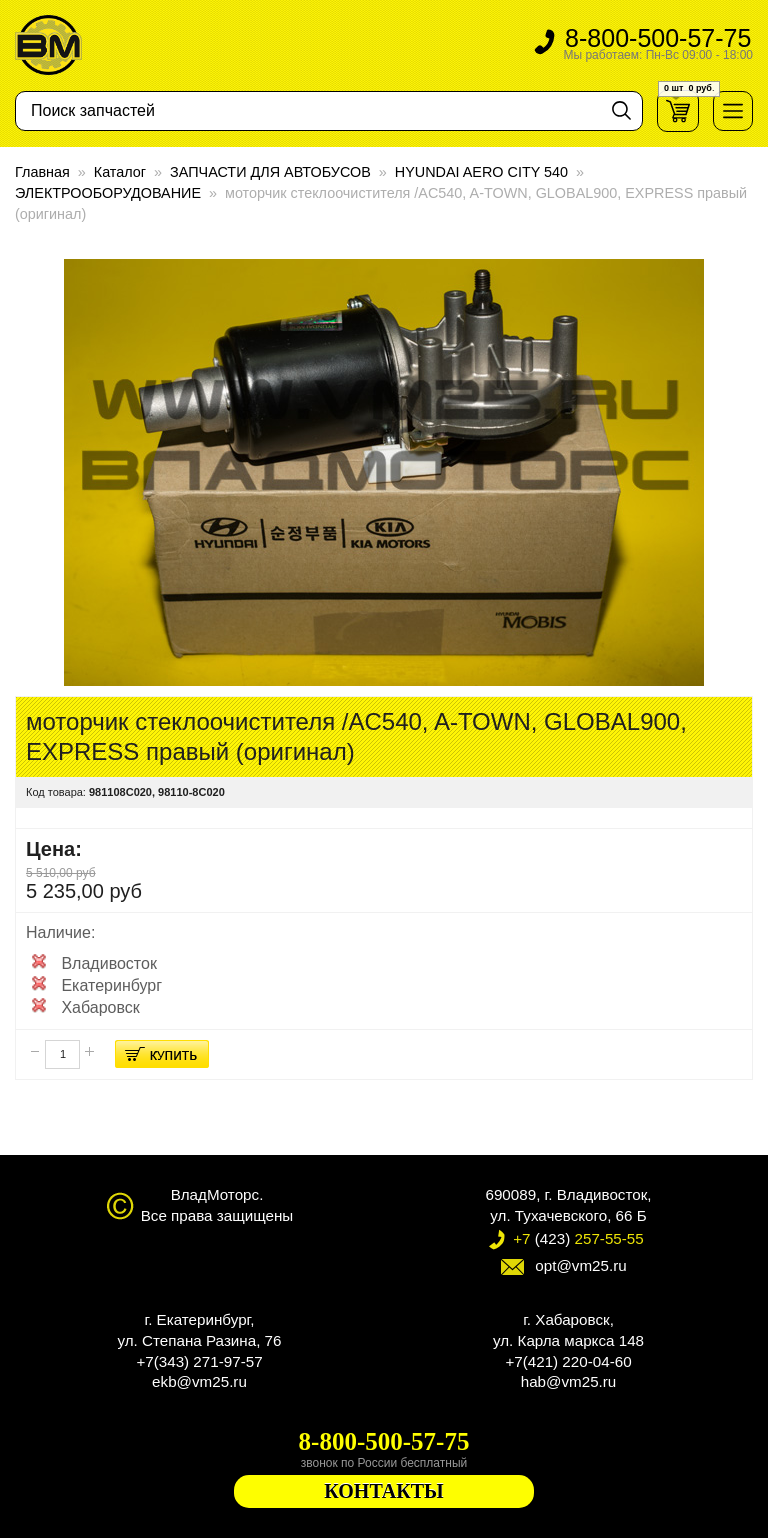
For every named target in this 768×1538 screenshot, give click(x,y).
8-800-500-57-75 (658, 45)
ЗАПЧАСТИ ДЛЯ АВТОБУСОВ (270, 172)
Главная (42, 172)
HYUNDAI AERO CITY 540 (481, 172)
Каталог (120, 172)
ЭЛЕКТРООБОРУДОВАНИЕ (108, 193)
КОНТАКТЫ (383, 1491)
